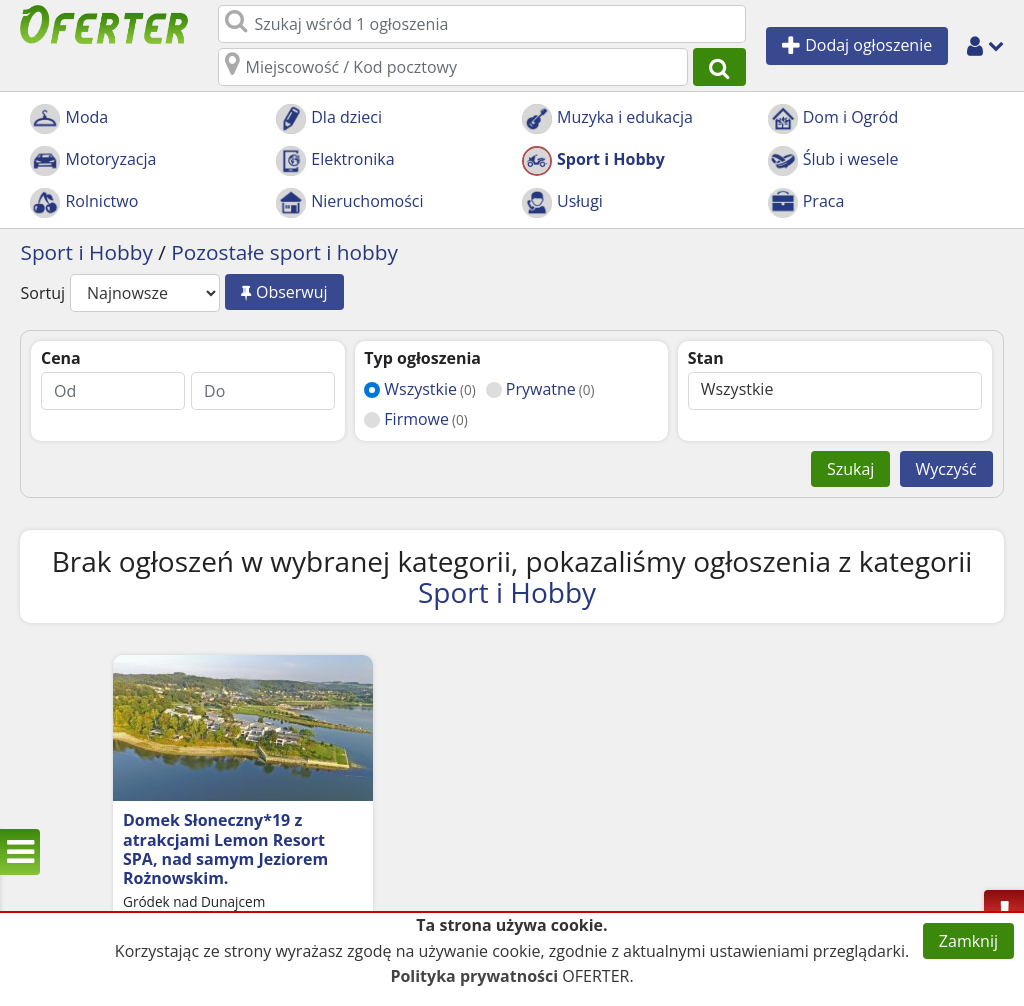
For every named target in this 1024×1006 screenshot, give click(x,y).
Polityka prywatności (474, 976)
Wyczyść (946, 469)
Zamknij (968, 941)
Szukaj (850, 469)
